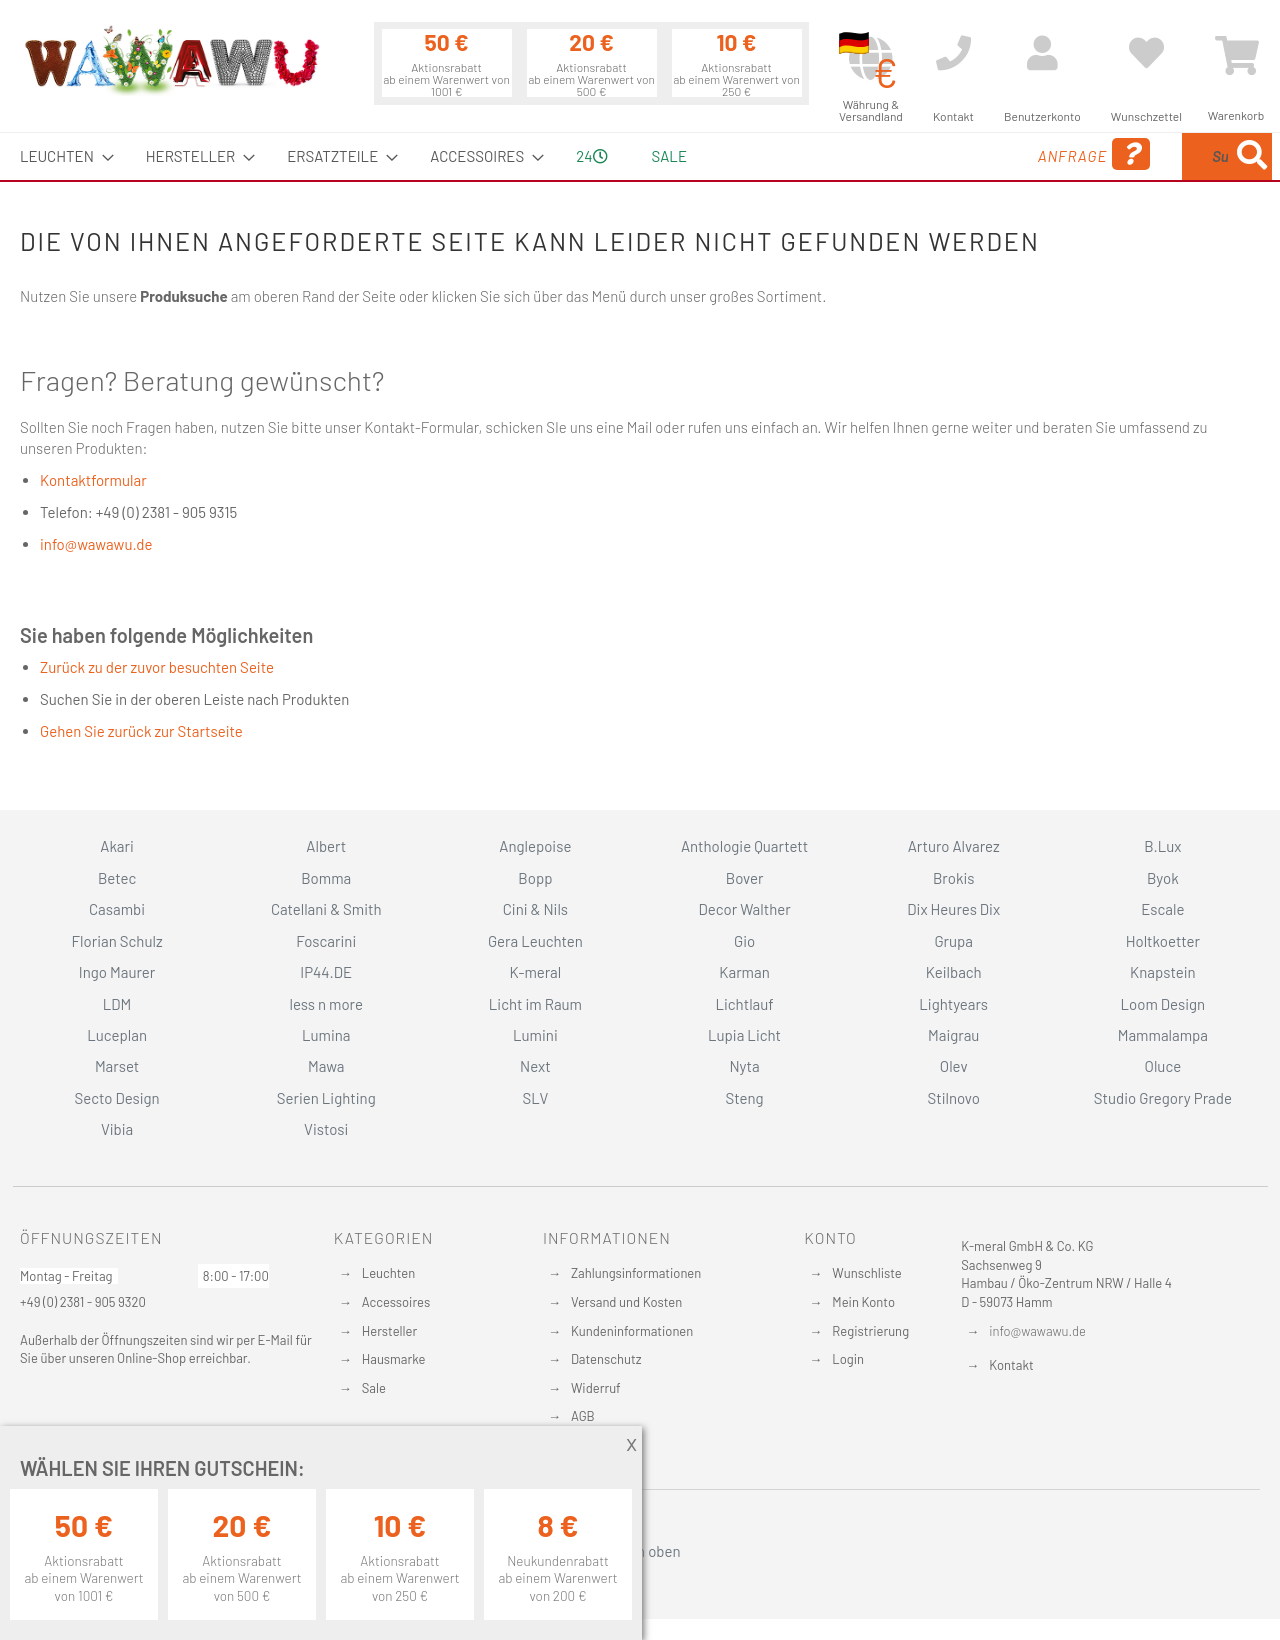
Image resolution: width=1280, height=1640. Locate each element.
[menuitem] (61, 156)
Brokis (954, 878)
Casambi (117, 909)
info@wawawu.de (96, 544)
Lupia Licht (744, 1035)
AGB (583, 1416)
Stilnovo (954, 1098)
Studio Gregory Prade (1163, 1098)
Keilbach (954, 972)
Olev (954, 1066)
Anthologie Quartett (744, 846)
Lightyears (953, 1004)
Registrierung (870, 1331)
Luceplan (117, 1035)
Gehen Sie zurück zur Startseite (141, 731)
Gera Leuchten (535, 941)
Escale (1162, 909)
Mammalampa (1163, 1035)
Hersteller (389, 1331)
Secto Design (116, 1098)
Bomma (326, 878)
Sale (374, 1388)
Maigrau (953, 1035)
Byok (1163, 878)
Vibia (117, 1129)
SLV (536, 1098)
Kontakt (1011, 1365)
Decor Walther (744, 909)
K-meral (536, 972)
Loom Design (1163, 1004)
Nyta (744, 1066)
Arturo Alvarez (954, 846)
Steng (744, 1098)
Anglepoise (535, 846)
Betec (117, 878)
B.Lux (1162, 846)
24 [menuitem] (591, 156)
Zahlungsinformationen (636, 1273)
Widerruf (596, 1388)
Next (535, 1066)
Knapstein (1163, 972)
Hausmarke (394, 1359)
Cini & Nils (535, 909)
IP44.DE (326, 972)
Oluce (1163, 1066)
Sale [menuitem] (669, 156)
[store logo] (171, 60)
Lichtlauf (744, 1004)
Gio (744, 941)
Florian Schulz (117, 941)
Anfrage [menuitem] (932, 154)
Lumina (326, 1035)
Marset (117, 1066)
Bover (745, 878)
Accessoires (396, 1302)
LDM (117, 1004)
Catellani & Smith (326, 909)
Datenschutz (606, 1359)
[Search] (1252, 156)
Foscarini (326, 941)
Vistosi (326, 1129)
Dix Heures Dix (953, 909)
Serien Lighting (326, 1098)
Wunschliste (866, 1273)
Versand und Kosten (626, 1302)
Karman (744, 972)
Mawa (326, 1066)
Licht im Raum (535, 1004)
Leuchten (389, 1273)
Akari (116, 846)
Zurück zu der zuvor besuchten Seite (157, 667)
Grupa (953, 941)
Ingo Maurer (117, 972)
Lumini (535, 1035)
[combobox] (1127, 156)
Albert (326, 846)
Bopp (535, 878)
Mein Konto (863, 1302)
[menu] (640, 156)
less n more (326, 1004)
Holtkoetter (1163, 941)
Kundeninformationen (632, 1331)
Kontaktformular (93, 480)
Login (848, 1359)
